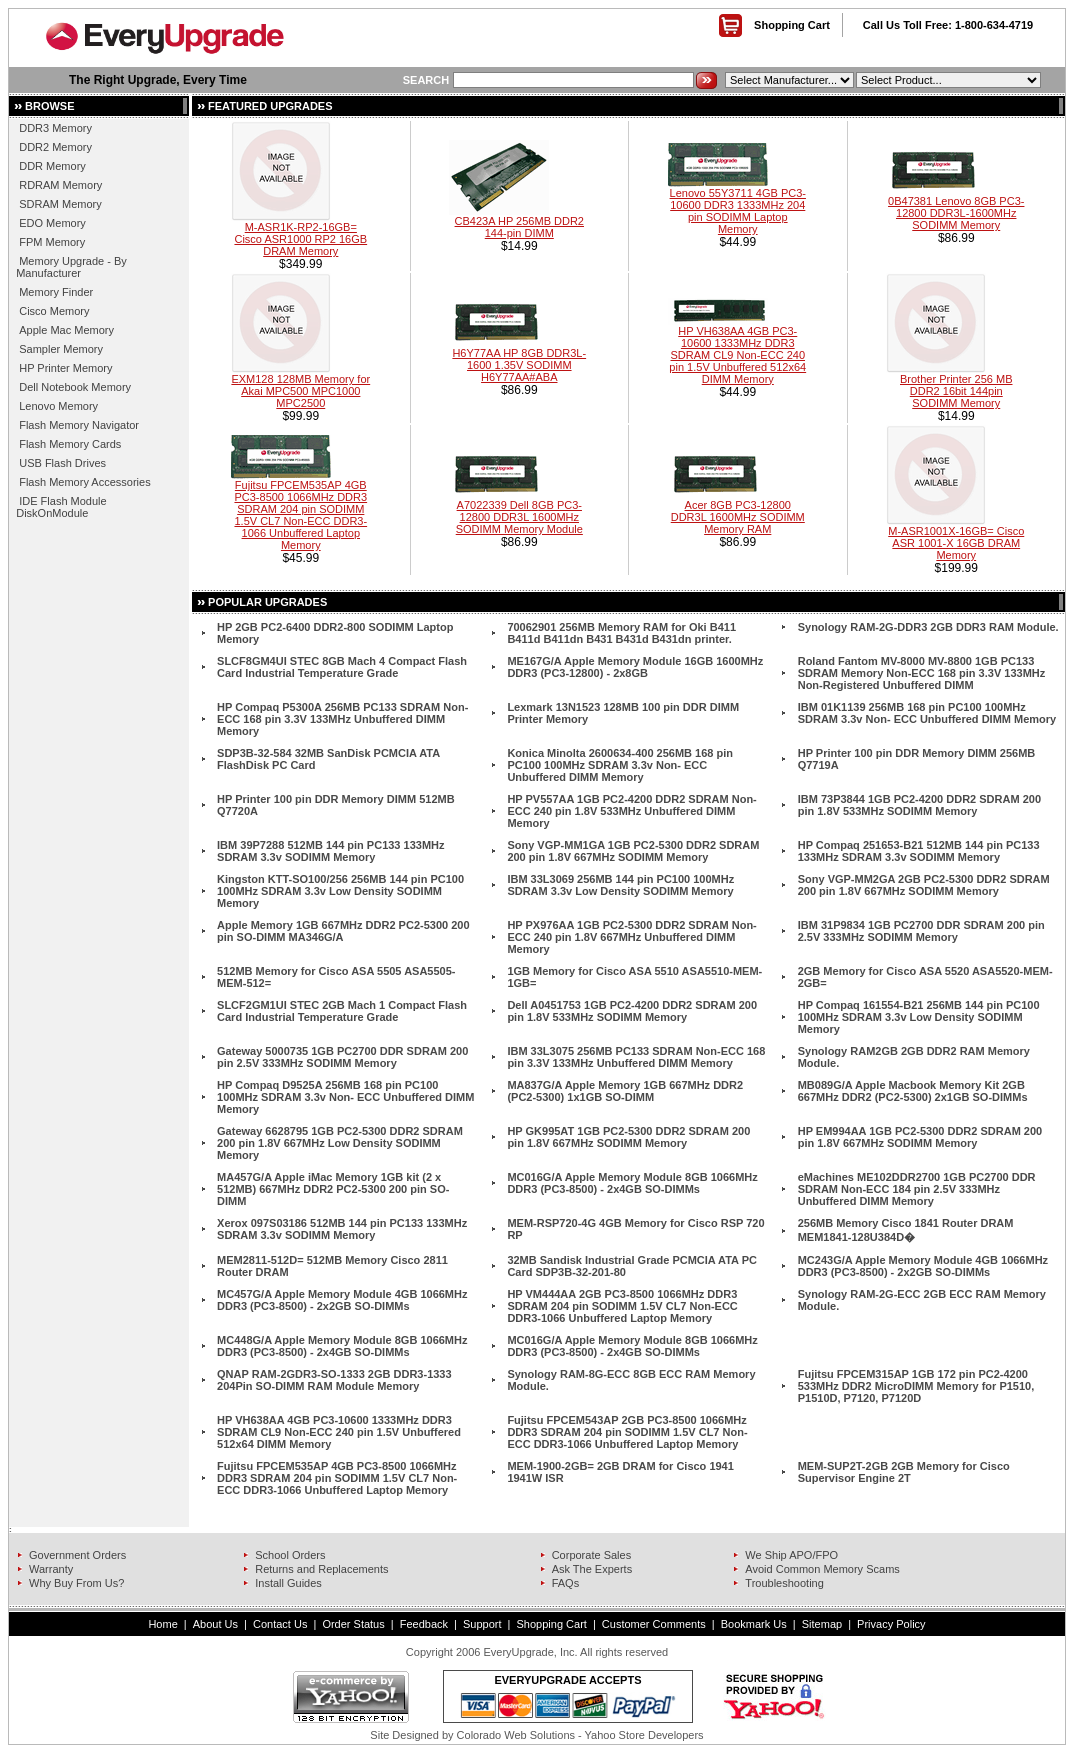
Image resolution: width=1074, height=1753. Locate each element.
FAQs (566, 1583)
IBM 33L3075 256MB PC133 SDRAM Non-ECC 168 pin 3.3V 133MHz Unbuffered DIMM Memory (636, 1057)
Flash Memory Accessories (84, 482)
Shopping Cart (792, 25)
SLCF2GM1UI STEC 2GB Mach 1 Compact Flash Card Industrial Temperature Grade (342, 1011)
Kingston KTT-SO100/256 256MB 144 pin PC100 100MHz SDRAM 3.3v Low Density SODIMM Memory (340, 891)
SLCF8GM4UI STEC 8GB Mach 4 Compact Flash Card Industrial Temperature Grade (342, 667)
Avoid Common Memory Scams (822, 1569)
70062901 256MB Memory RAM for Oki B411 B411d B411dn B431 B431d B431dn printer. (621, 633)
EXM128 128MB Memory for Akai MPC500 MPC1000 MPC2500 (300, 391)
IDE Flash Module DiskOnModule (61, 507)
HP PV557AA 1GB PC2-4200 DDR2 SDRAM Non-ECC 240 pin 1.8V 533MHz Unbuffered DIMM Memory (631, 811)
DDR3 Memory (55, 128)
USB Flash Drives (62, 463)
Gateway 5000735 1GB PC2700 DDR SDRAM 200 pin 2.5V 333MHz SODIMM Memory (342, 1057)
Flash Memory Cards (70, 444)
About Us (215, 1624)
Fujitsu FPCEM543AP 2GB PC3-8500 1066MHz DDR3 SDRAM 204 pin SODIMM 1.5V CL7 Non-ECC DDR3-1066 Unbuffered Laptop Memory (627, 1432)
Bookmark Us (754, 1624)
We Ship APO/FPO (791, 1555)
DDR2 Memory (55, 147)
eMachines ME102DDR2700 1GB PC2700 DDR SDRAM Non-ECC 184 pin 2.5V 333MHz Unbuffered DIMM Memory (917, 1189)
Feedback (424, 1624)
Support (482, 1624)
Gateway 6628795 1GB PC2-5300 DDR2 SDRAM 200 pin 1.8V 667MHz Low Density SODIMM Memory (340, 1143)
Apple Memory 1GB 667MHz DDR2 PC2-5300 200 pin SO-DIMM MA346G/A (343, 931)
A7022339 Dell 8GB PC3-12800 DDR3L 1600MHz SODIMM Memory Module (519, 517)
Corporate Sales (592, 1555)
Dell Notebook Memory (75, 387)
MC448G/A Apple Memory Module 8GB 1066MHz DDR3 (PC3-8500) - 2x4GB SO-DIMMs (342, 1346)
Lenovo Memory (58, 406)
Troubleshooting (784, 1583)
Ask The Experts (592, 1569)
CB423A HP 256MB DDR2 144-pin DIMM (519, 227)
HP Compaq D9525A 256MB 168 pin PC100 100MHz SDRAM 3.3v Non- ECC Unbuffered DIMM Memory (345, 1097)
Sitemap (822, 1624)
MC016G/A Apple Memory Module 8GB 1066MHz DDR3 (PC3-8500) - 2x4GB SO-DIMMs (632, 1183)
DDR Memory (52, 166)
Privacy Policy (891, 1624)
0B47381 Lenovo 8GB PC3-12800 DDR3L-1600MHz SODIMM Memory (956, 213)
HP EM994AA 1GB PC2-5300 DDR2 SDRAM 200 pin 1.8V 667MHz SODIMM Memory (920, 1137)
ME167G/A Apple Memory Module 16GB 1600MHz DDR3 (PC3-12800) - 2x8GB (635, 667)
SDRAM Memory (60, 204)
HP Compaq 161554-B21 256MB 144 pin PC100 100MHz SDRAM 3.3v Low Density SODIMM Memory (919, 1017)
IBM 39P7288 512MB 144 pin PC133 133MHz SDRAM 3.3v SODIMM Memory (330, 851)
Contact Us (280, 1624)
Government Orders (77, 1555)
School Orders (290, 1555)
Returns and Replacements (321, 1569)
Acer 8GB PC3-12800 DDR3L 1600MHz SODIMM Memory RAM (738, 517)
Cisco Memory (54, 311)
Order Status (353, 1624)
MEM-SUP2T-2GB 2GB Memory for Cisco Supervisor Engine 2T (904, 1472)
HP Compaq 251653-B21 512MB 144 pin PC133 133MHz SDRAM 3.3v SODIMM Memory (919, 851)
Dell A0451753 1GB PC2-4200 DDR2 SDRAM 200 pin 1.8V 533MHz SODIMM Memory (632, 1011)
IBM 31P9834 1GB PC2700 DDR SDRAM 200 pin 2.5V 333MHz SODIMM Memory (921, 931)
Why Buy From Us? (76, 1583)
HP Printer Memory (65, 368)
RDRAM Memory (60, 185)
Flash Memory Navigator (79, 425)
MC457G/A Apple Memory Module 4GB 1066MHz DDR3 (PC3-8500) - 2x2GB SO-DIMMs (342, 1300)
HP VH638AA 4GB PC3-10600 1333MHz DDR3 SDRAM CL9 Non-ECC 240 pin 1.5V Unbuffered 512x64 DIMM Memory (737, 355)
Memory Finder (56, 292)
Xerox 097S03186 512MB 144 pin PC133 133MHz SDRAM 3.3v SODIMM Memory (342, 1229)
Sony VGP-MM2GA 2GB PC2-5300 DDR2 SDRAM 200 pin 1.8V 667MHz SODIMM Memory (924, 885)
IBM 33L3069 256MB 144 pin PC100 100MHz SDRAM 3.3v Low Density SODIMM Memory (620, 885)
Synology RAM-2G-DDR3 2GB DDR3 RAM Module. (928, 627)
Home (162, 1624)
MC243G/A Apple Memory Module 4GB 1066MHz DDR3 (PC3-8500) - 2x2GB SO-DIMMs (923, 1266)
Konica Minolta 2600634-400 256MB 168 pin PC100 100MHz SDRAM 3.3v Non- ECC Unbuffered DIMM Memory (620, 765)
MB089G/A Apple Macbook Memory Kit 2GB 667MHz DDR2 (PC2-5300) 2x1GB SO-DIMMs (913, 1091)
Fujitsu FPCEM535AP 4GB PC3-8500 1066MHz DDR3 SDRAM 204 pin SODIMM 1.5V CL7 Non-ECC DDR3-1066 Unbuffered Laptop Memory (300, 515)
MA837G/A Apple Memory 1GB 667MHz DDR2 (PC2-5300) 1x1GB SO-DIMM (625, 1091)
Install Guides (288, 1583)
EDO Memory (52, 223)
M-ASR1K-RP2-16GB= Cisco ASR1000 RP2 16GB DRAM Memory (300, 239)
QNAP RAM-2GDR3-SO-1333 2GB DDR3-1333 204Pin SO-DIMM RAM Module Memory (334, 1380)
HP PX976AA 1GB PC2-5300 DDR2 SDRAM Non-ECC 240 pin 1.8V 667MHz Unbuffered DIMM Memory (631, 937)
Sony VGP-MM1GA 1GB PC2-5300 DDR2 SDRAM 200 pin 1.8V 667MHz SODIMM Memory (633, 851)
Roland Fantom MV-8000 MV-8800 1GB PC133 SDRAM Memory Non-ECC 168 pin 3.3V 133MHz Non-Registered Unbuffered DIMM (922, 673)
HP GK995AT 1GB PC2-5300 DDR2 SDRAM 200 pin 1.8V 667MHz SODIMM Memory (628, 1137)
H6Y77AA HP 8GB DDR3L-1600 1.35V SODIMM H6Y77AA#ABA (519, 365)
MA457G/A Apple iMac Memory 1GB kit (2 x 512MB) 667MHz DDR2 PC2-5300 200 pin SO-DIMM (333, 1189)
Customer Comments (654, 1624)
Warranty (51, 1569)
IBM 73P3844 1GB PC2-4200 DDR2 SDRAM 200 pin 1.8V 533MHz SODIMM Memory (919, 805)
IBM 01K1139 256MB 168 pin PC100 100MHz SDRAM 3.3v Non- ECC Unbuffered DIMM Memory (927, 713)
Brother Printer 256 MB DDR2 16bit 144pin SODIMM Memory (956, 391)
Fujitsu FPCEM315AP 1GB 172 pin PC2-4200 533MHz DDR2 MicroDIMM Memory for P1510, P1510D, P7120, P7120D (916, 1386)
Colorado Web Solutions (516, 1735)
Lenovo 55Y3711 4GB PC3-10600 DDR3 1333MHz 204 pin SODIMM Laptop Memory (738, 211)
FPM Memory (52, 242)
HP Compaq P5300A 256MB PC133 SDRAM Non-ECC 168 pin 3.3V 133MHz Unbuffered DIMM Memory (342, 719)
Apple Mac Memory (66, 330)
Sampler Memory (61, 349)
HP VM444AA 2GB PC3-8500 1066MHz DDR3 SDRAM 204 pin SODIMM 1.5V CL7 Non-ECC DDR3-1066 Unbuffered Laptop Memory (622, 1306)
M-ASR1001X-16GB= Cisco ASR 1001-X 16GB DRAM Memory (956, 543)
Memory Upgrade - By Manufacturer (71, 267)
